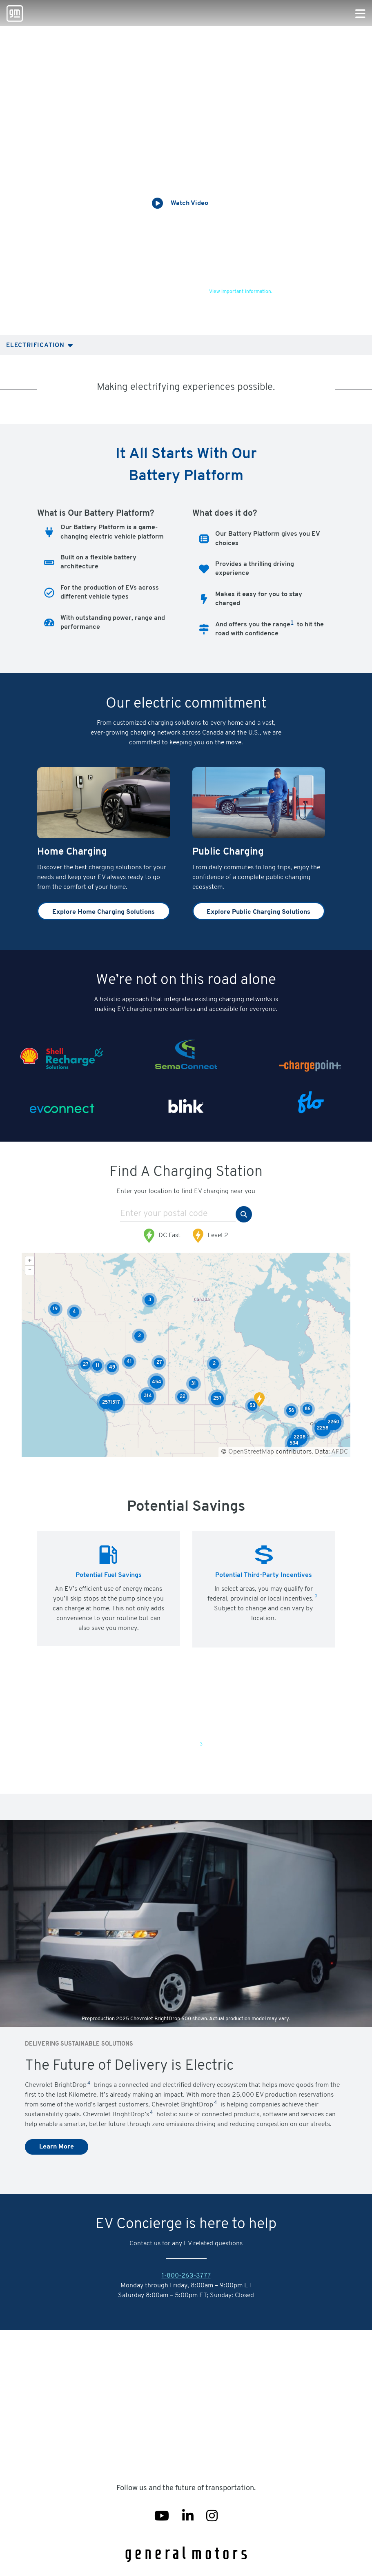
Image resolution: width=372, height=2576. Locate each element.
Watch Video (189, 203)
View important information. (240, 291)
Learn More (56, 2147)
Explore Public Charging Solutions (258, 912)
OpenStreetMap (251, 1452)
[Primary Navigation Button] (360, 14)
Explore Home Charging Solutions (103, 912)
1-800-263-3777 (186, 2276)
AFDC (339, 1452)
